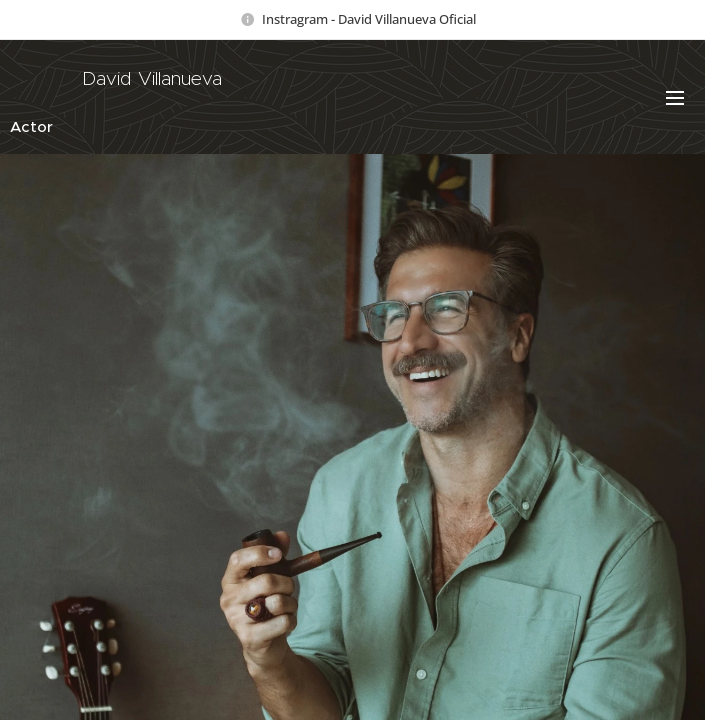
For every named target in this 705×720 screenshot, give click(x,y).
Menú (675, 98)
